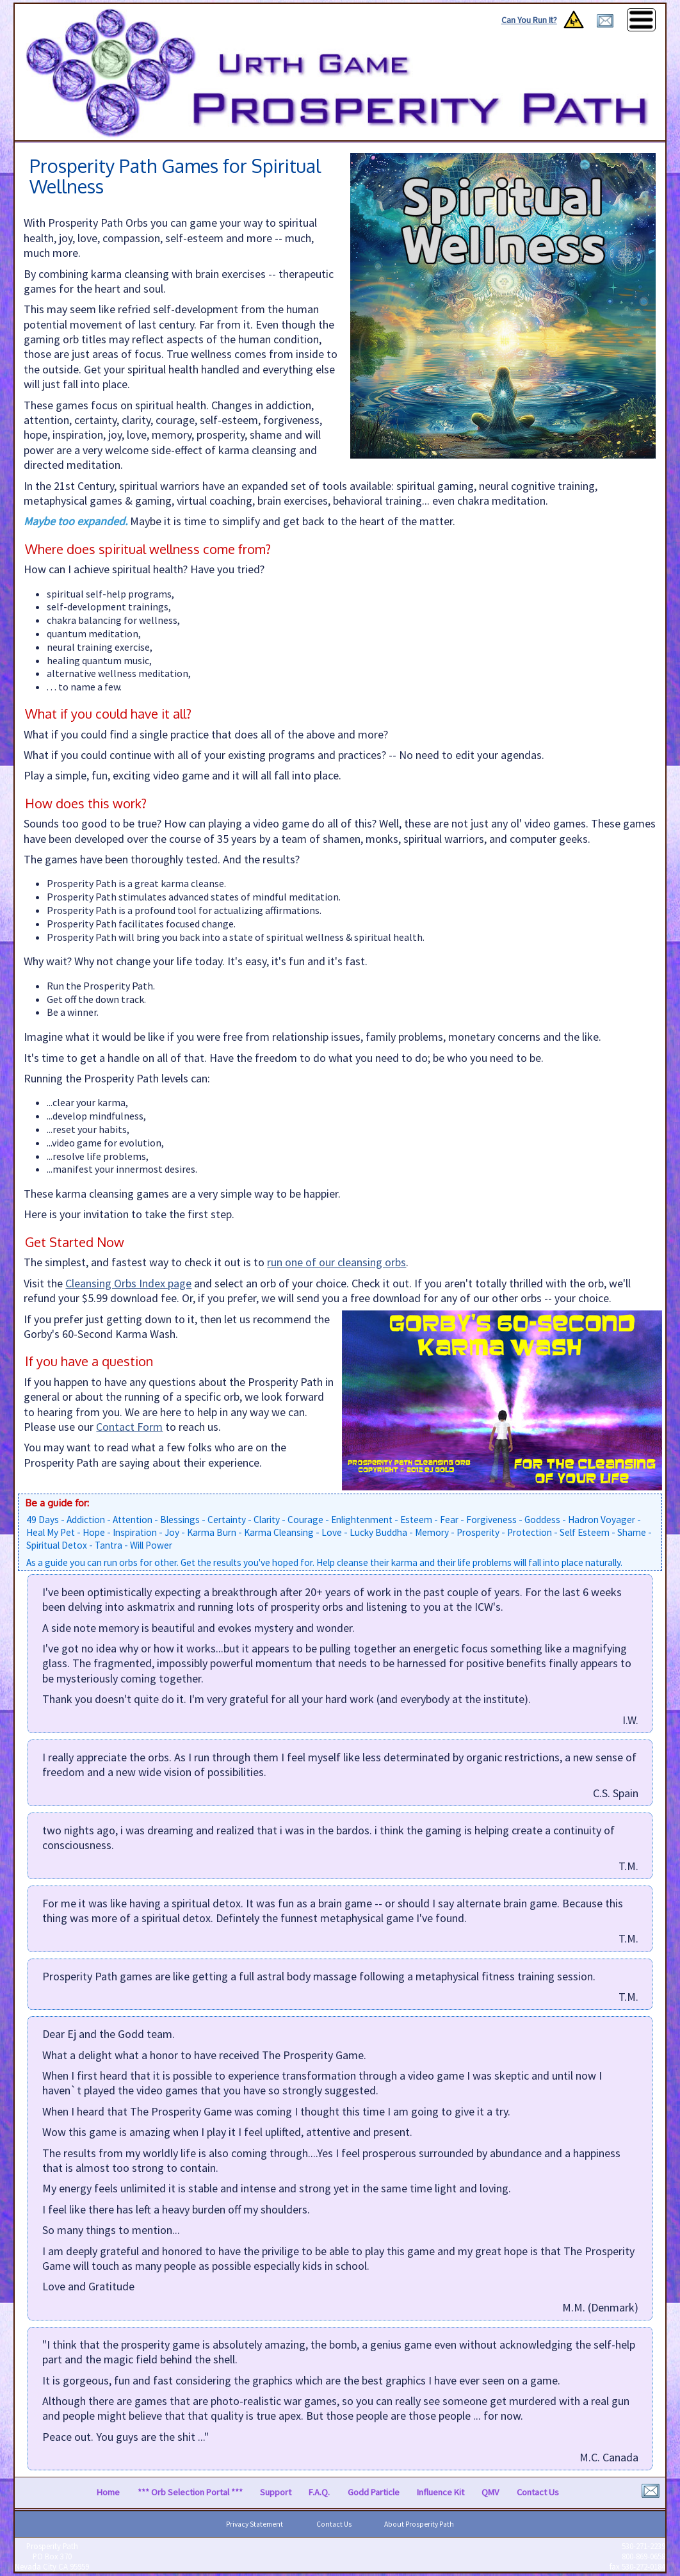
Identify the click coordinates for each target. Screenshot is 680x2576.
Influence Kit (440, 2492)
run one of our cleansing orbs (336, 1262)
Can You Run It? (529, 20)
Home (108, 2492)
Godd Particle (374, 2492)
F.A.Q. (319, 2492)
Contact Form (129, 1426)
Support (275, 2492)
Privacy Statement (254, 2524)
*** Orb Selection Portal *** (190, 2492)
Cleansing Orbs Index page (128, 1283)
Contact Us (538, 2492)
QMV (490, 2492)
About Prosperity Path (419, 2524)
